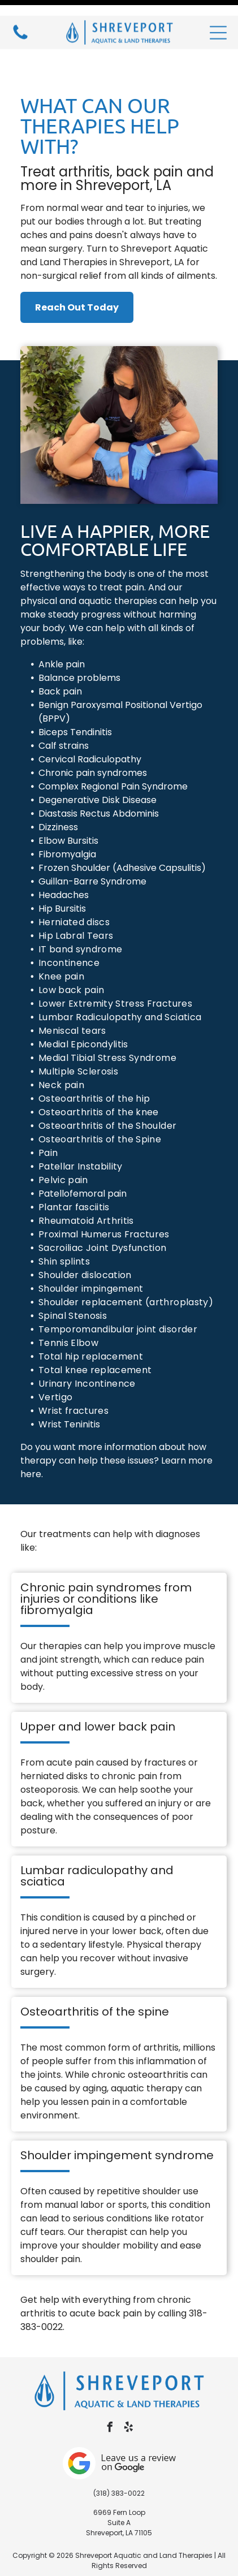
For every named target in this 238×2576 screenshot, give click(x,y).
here (30, 1435)
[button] (218, 16)
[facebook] (110, 2390)
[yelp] (128, 2390)
